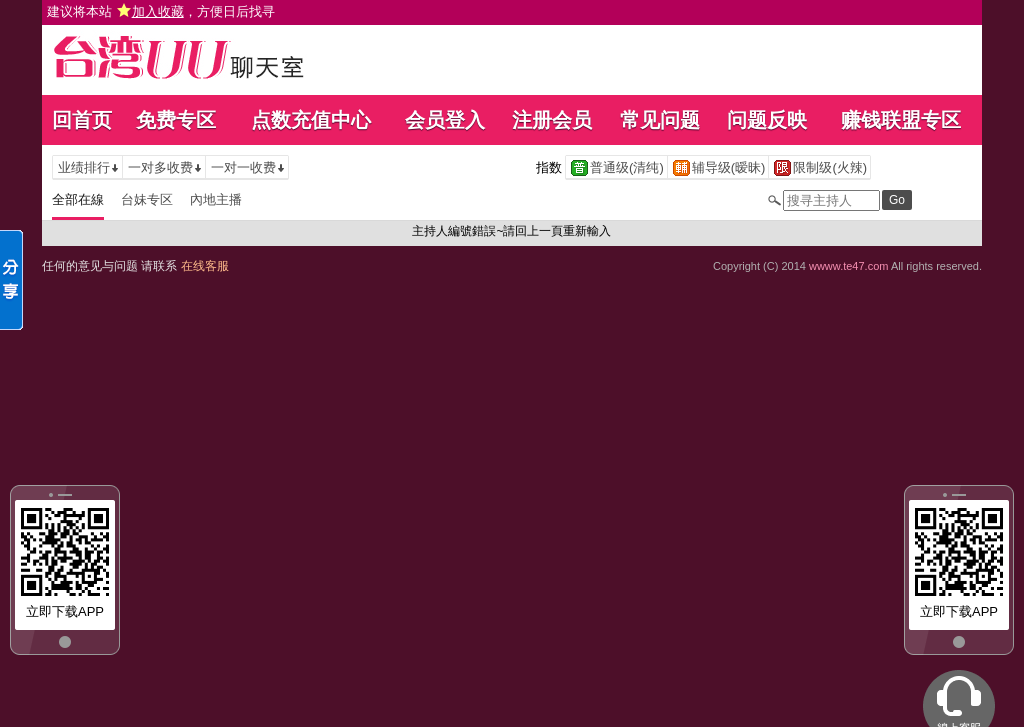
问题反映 (767, 120)
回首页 (82, 120)
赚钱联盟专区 (901, 120)
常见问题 (660, 120)
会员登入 (445, 120)
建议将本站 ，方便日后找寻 (161, 11)
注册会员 (552, 120)
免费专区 (176, 120)
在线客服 (205, 266)
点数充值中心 (311, 120)
